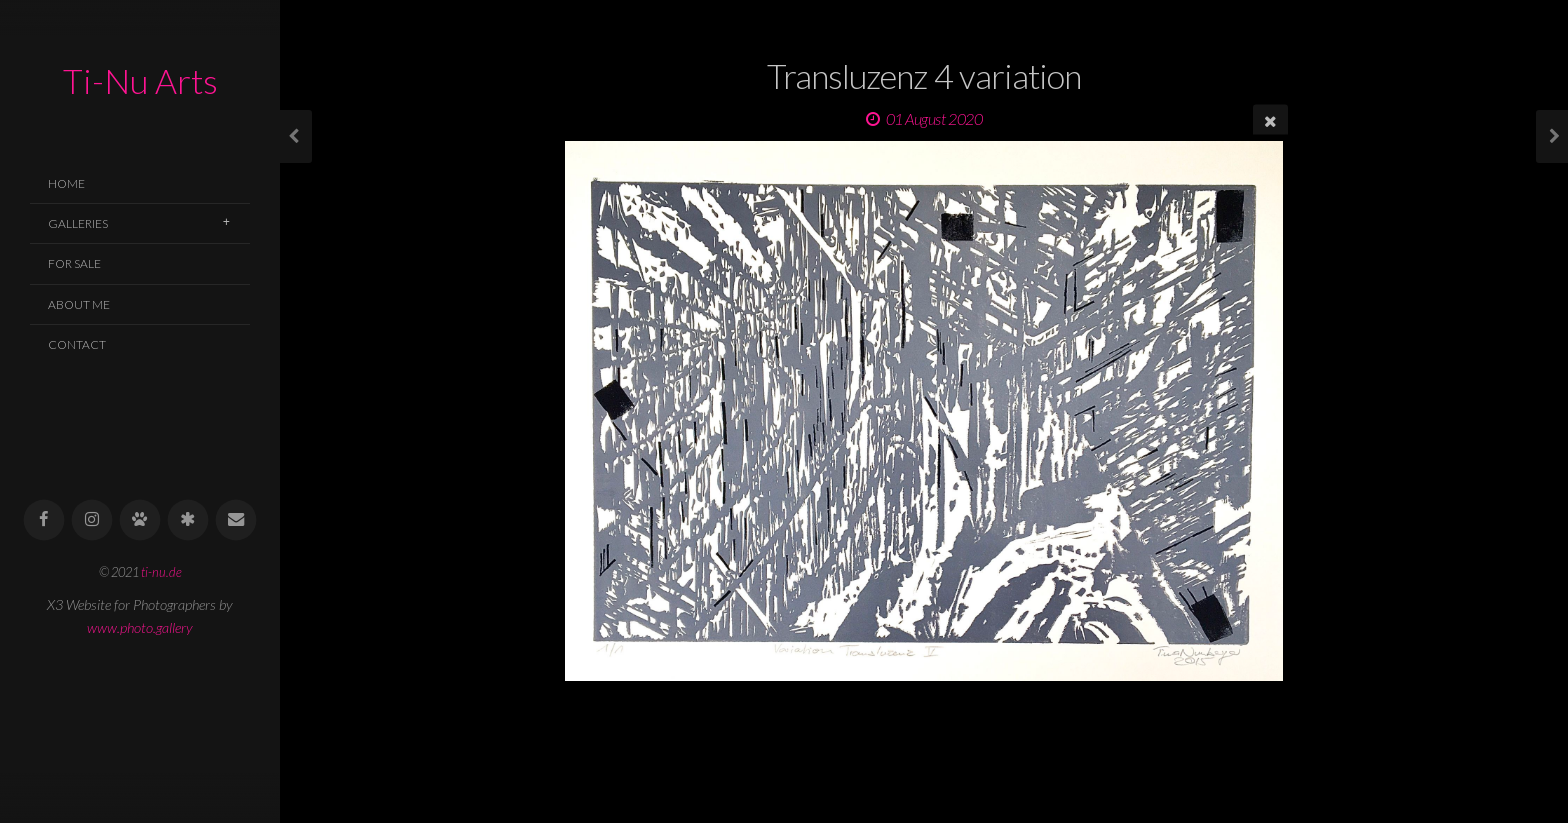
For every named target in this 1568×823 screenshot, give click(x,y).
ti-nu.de (161, 572)
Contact (77, 344)
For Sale (74, 263)
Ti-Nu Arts (140, 80)
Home (66, 183)
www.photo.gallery (140, 627)
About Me (79, 304)
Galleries (78, 223)
